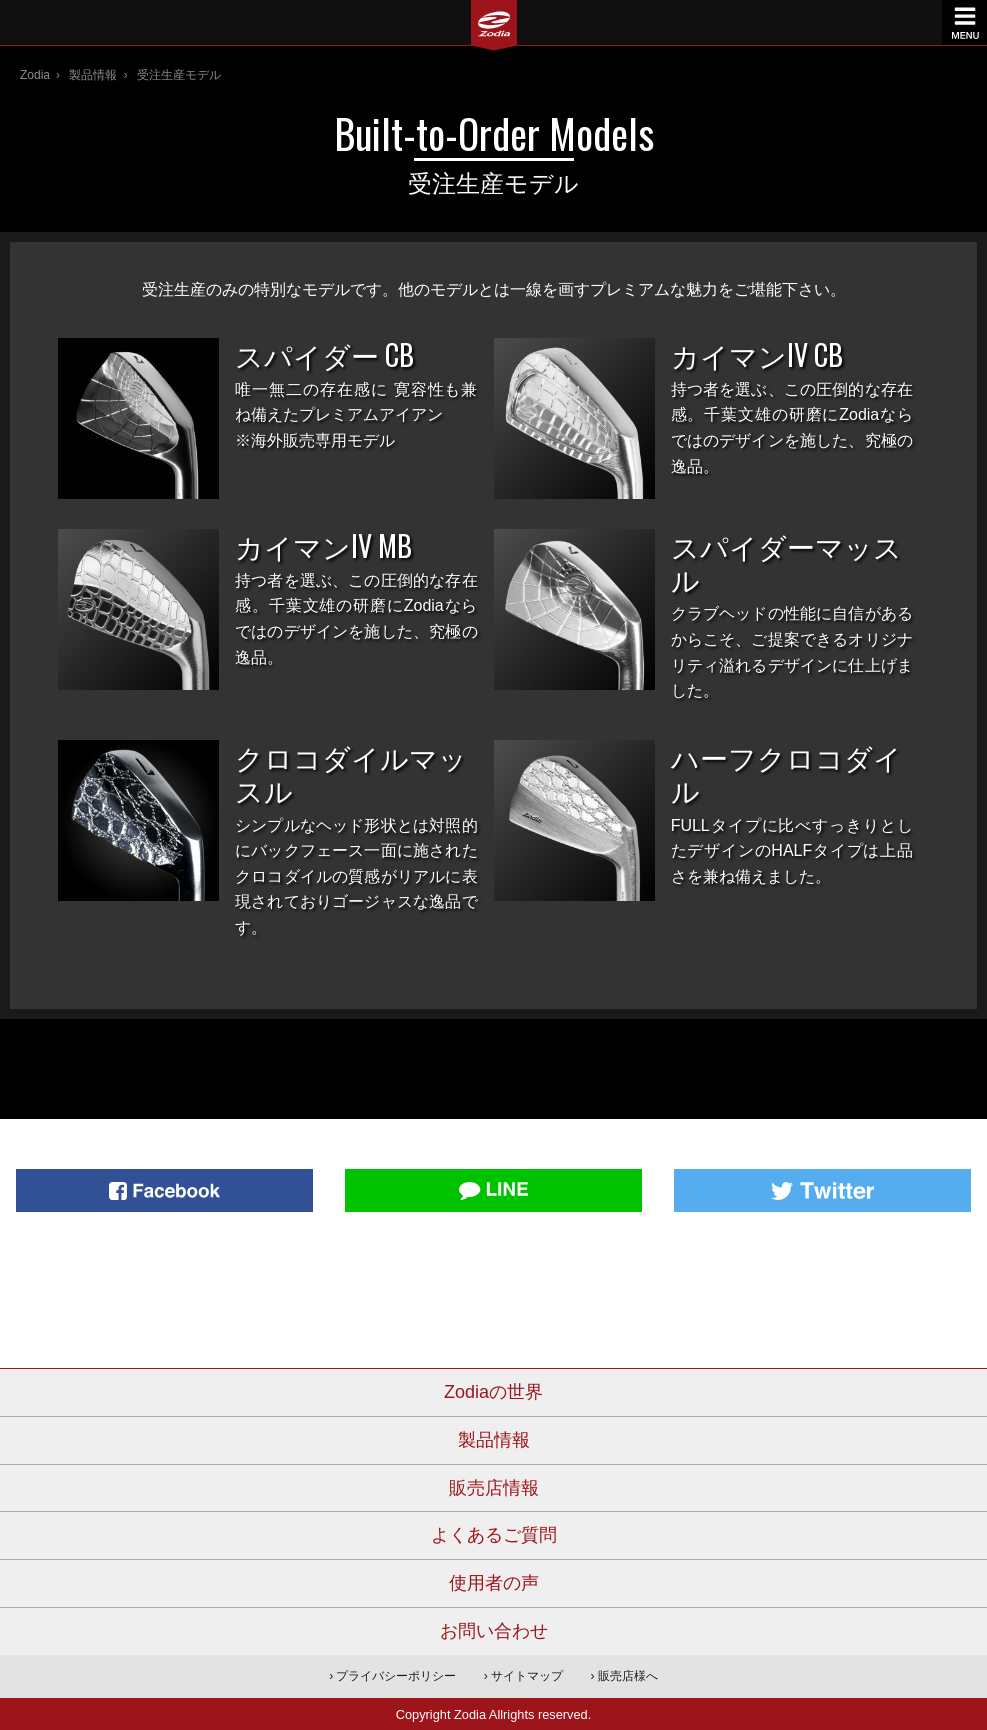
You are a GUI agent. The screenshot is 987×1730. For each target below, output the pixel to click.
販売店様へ (628, 1676)
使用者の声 (494, 1583)
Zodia (35, 75)
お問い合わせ (494, 1631)
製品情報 (93, 75)
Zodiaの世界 (493, 1392)
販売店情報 (494, 1488)
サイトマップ (527, 1676)
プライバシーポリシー (396, 1676)
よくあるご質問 (494, 1535)
